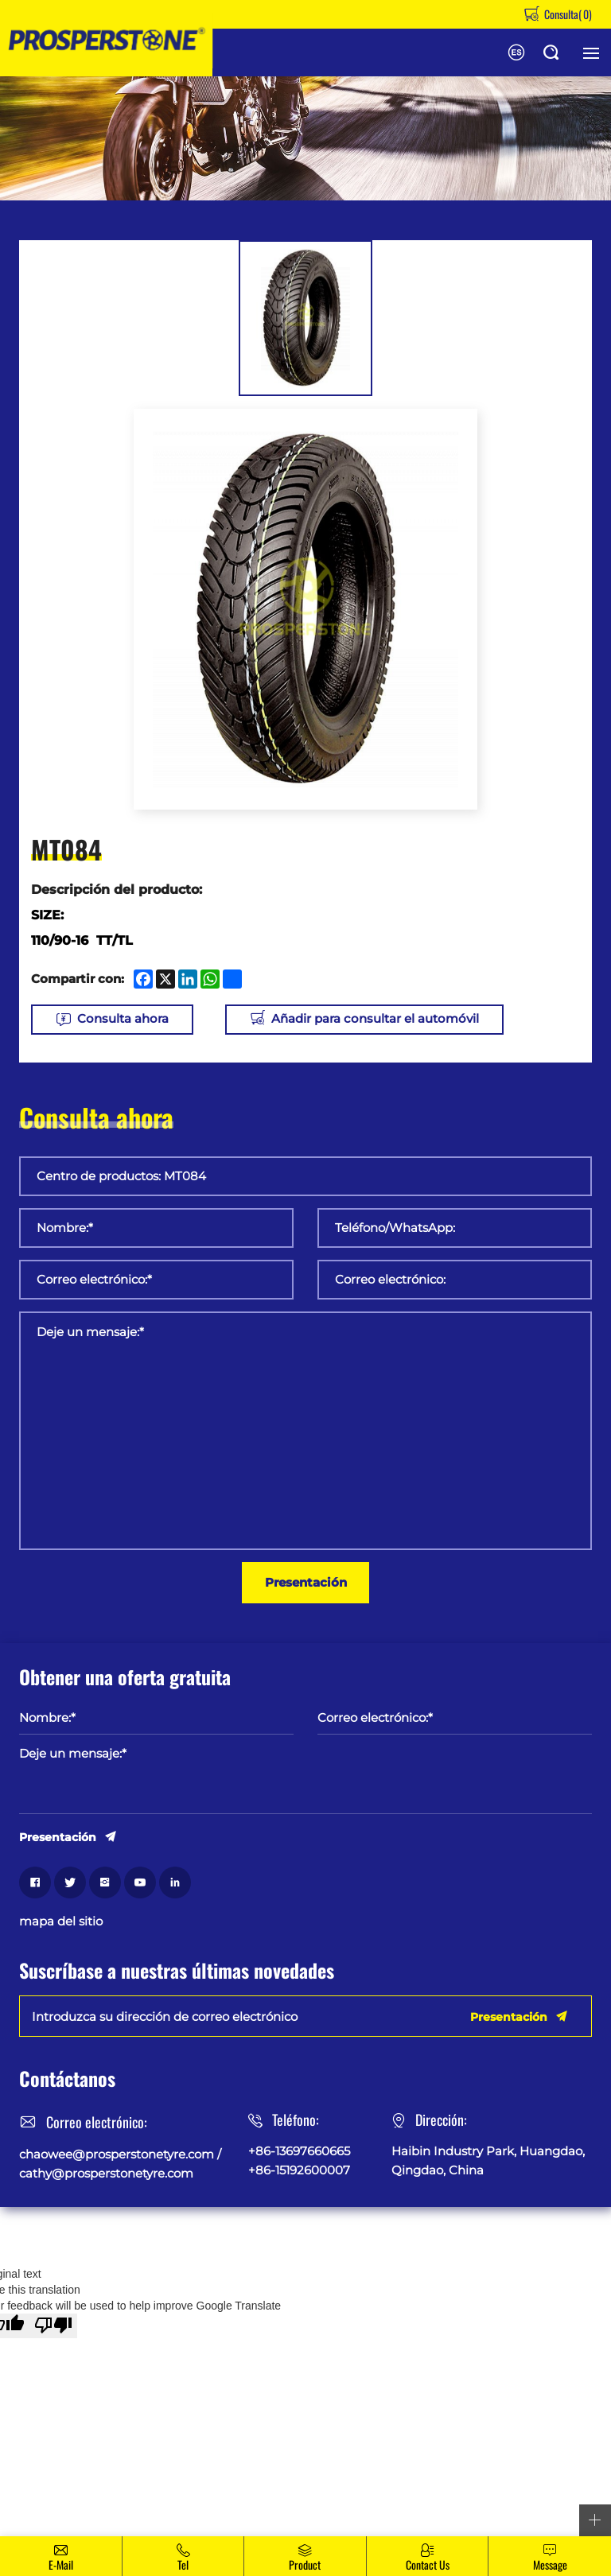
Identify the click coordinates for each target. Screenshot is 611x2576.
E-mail (61, 2564)
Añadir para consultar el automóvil (376, 1019)
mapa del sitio (61, 1921)
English (516, 52)
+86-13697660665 (299, 2150)
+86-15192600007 (299, 2170)
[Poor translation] (53, 2326)
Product (305, 2564)
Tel (183, 2564)
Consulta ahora (123, 1019)
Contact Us (427, 2564)
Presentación (306, 1582)
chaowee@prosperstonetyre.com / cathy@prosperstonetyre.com (120, 2164)
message (550, 2564)
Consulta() (567, 14)
